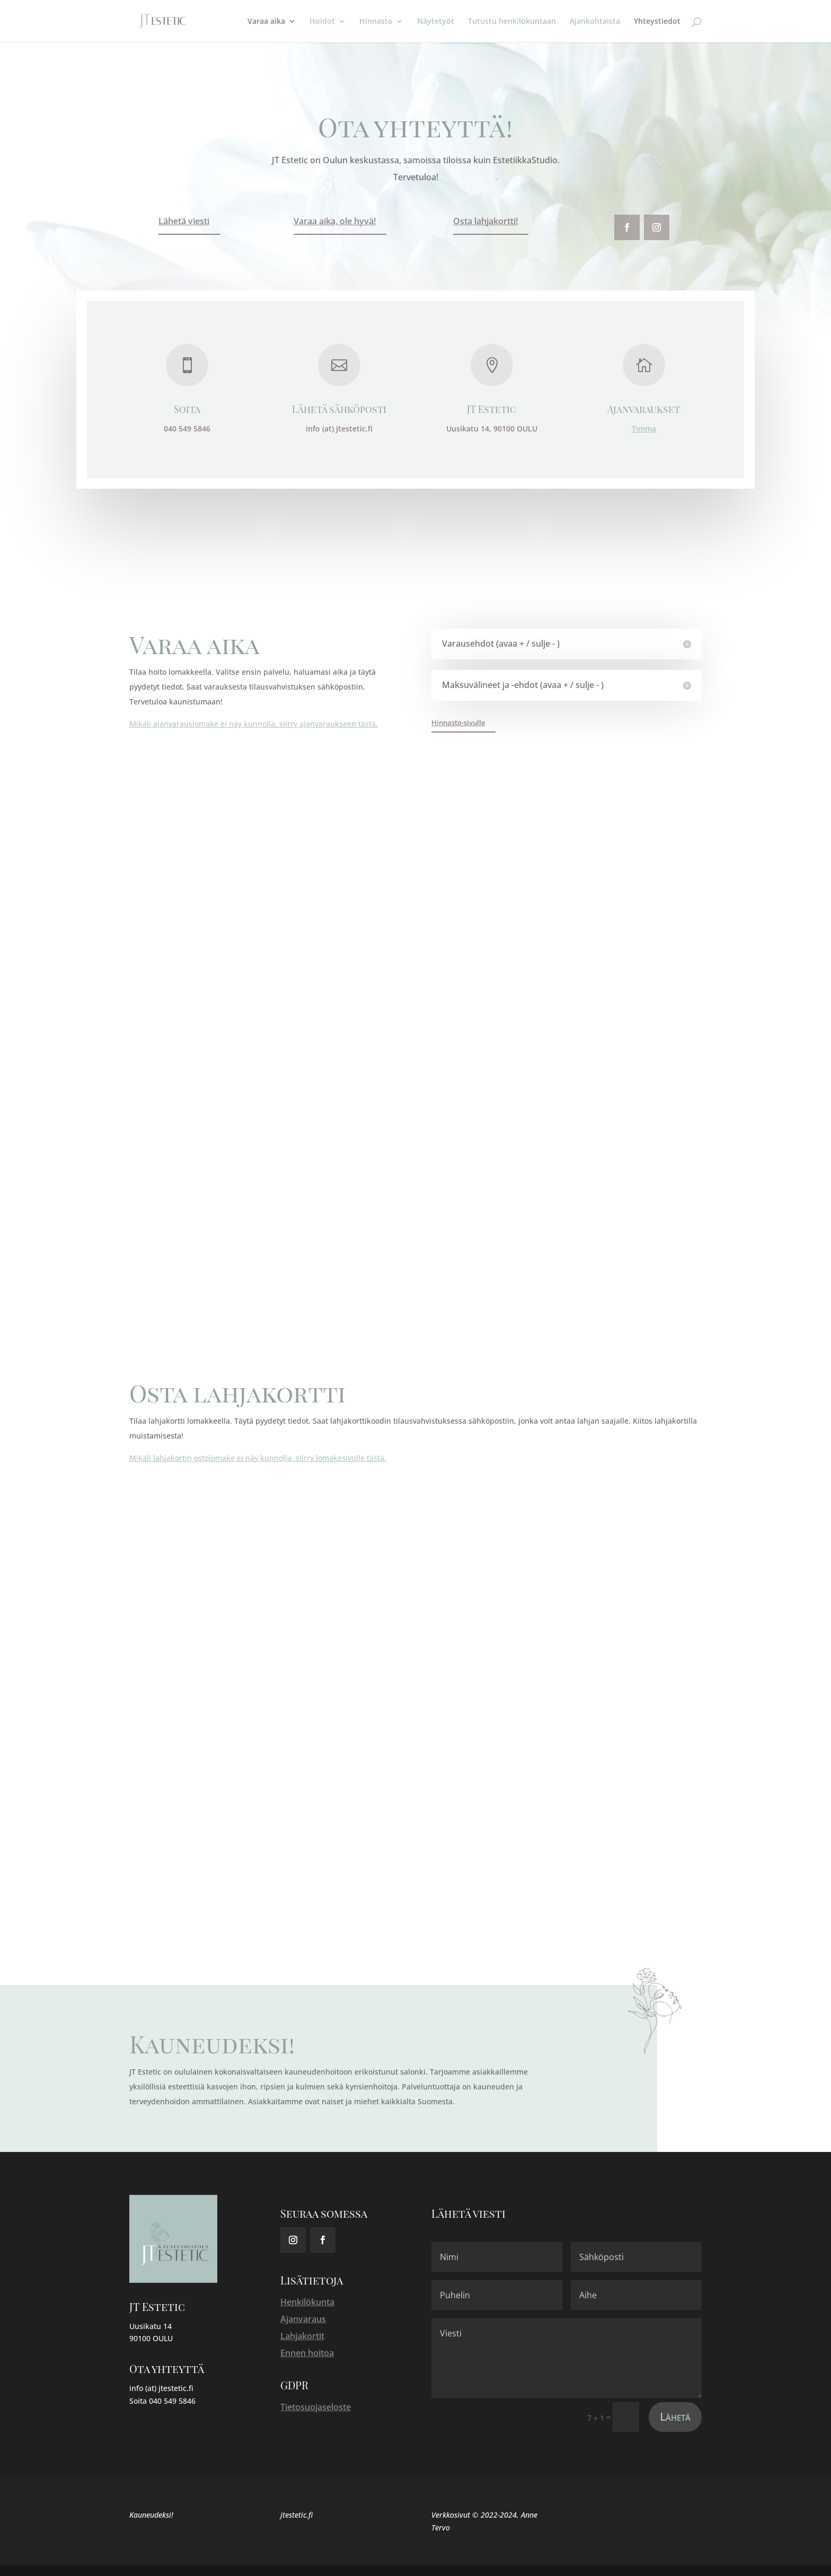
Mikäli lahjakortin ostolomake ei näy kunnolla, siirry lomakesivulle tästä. (257, 1458)
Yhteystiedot (657, 21)
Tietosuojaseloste (315, 2407)
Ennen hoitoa (307, 2353)
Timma (643, 429)
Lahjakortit (302, 2336)
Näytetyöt (435, 21)
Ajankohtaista (595, 21)
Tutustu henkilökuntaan (512, 21)
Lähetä (675, 2416)
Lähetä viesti (183, 221)
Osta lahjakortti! (485, 221)
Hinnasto (376, 21)
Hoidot (322, 21)
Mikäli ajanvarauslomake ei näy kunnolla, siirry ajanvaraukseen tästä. (253, 724)
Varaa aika (266, 21)
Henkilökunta (307, 2302)
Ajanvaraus (303, 2319)
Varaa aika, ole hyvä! (335, 221)
